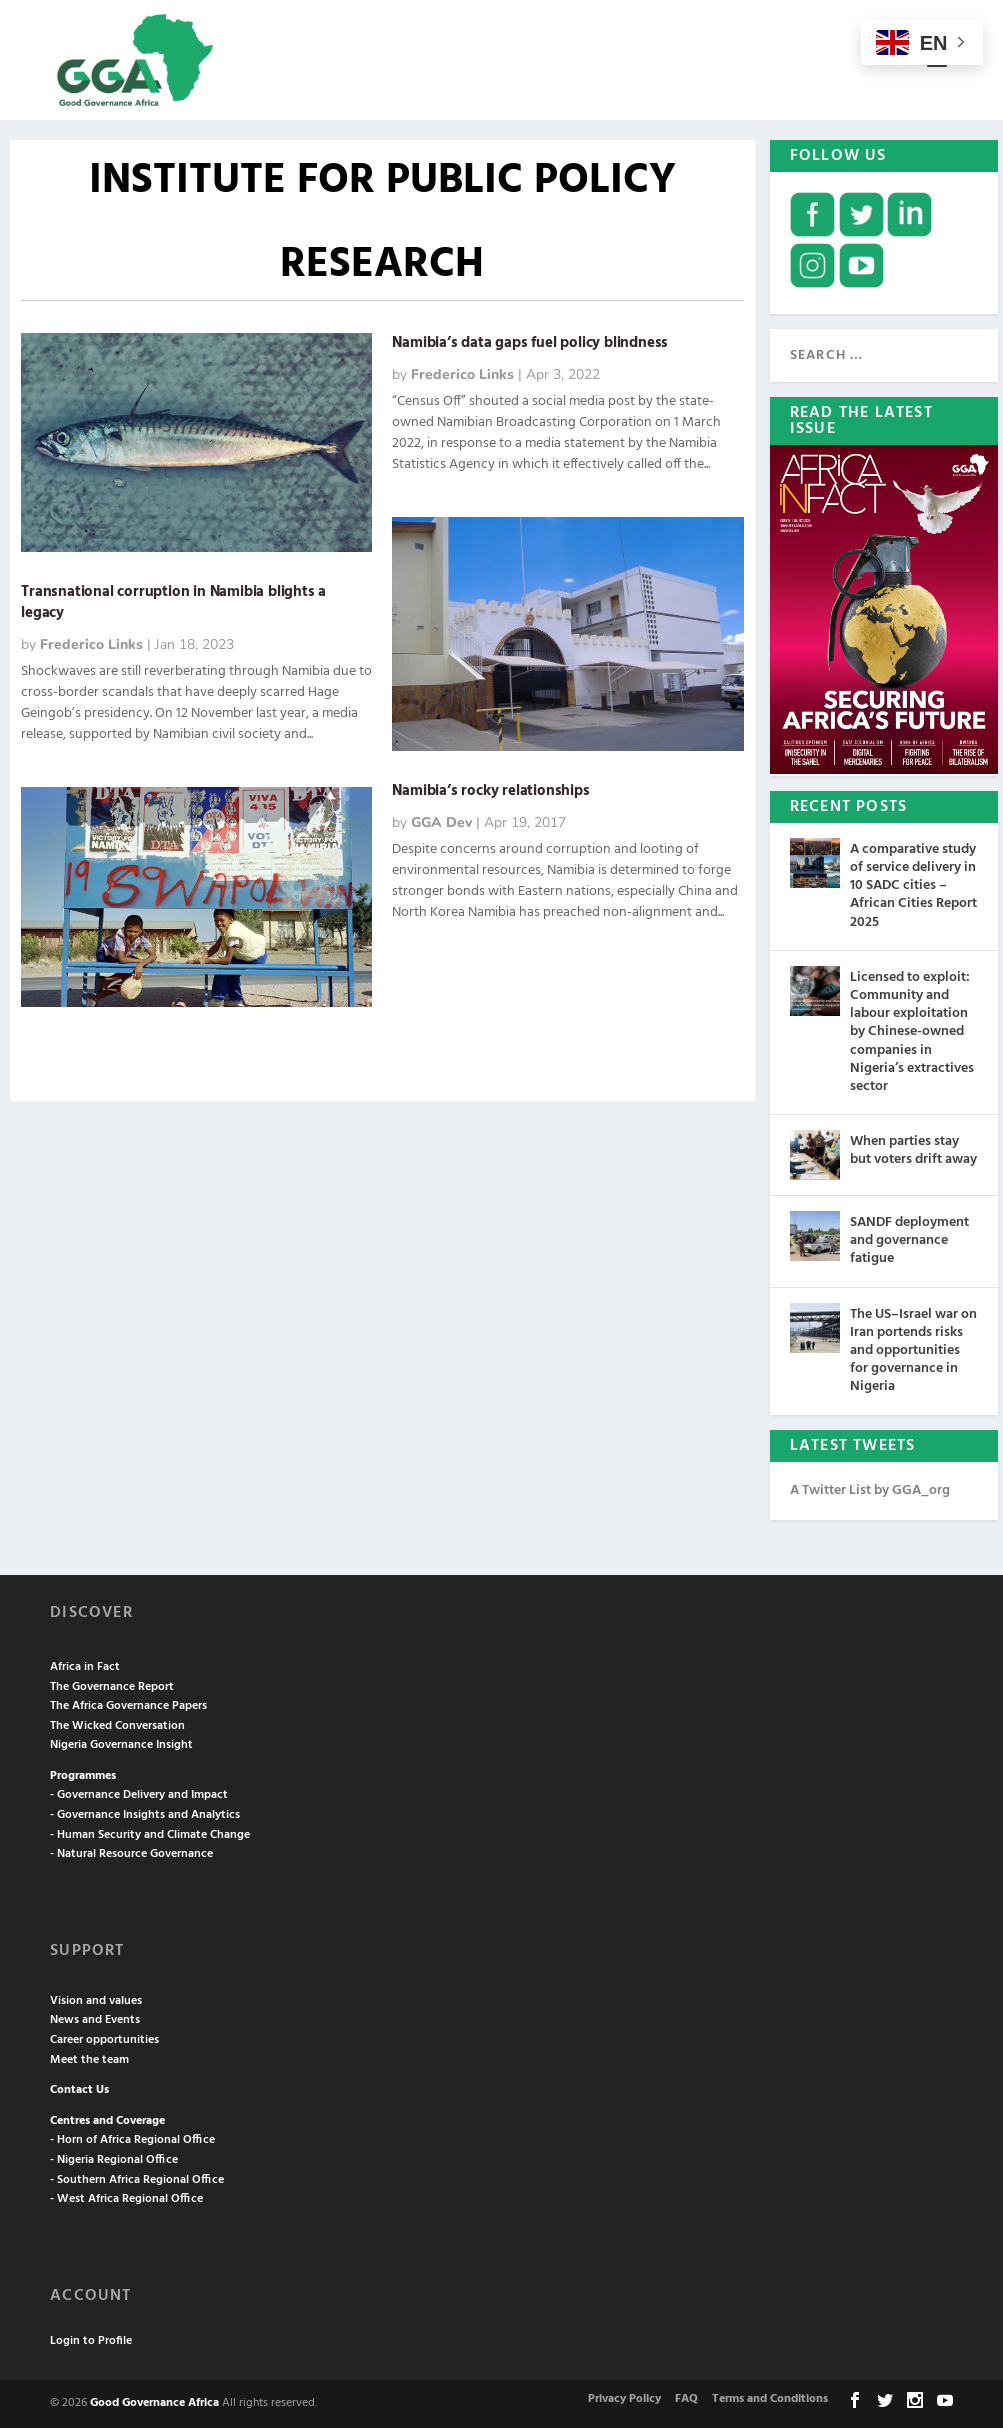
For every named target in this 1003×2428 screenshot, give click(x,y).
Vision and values (96, 2001)
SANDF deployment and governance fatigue (909, 1240)
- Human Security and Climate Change (150, 1835)
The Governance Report (112, 1687)
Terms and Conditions (770, 2399)
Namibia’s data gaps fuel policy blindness (530, 343)
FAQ (686, 2399)
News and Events (95, 2020)
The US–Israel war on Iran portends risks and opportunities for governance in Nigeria (913, 1351)
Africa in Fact (85, 1667)
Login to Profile (91, 2341)
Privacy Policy (624, 2399)
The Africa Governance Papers (128, 1706)
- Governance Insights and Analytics (145, 1815)
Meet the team (89, 2060)
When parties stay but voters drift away (913, 1150)
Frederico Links (91, 644)
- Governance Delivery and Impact (139, 1795)
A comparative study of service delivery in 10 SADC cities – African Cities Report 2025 (913, 886)
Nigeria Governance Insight (121, 1745)
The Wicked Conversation (117, 1726)
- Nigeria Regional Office (114, 2160)
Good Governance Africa (154, 2403)
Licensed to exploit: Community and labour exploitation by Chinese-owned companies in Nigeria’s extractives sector (912, 1032)
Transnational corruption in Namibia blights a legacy (173, 602)
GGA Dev (441, 822)
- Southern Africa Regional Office (137, 2180)
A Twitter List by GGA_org (870, 1490)
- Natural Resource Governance (131, 1854)
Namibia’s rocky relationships (490, 791)
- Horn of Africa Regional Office (132, 2140)
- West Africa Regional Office (126, 2199)
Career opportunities (104, 2040)
